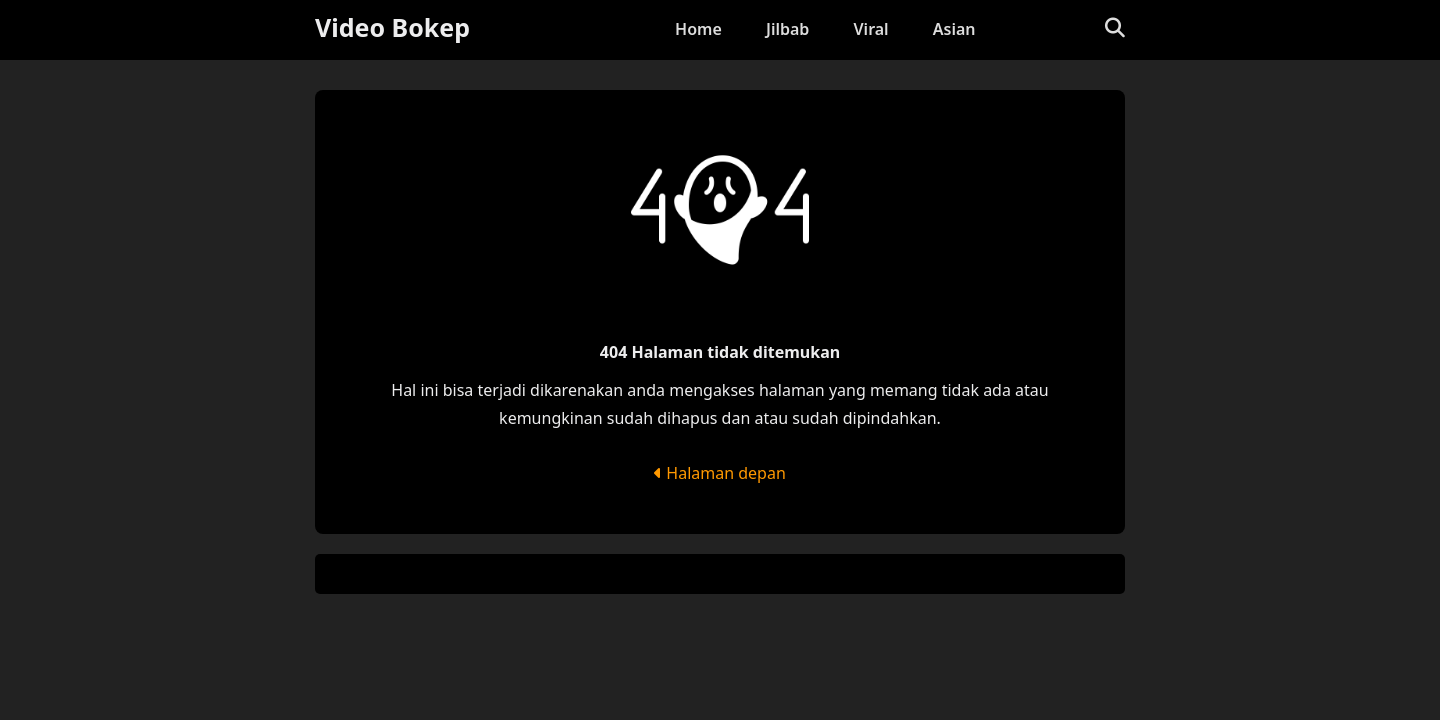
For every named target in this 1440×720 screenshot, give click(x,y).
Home (698, 29)
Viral (871, 29)
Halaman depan (720, 473)
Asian (954, 29)
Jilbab (787, 29)
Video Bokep (392, 27)
